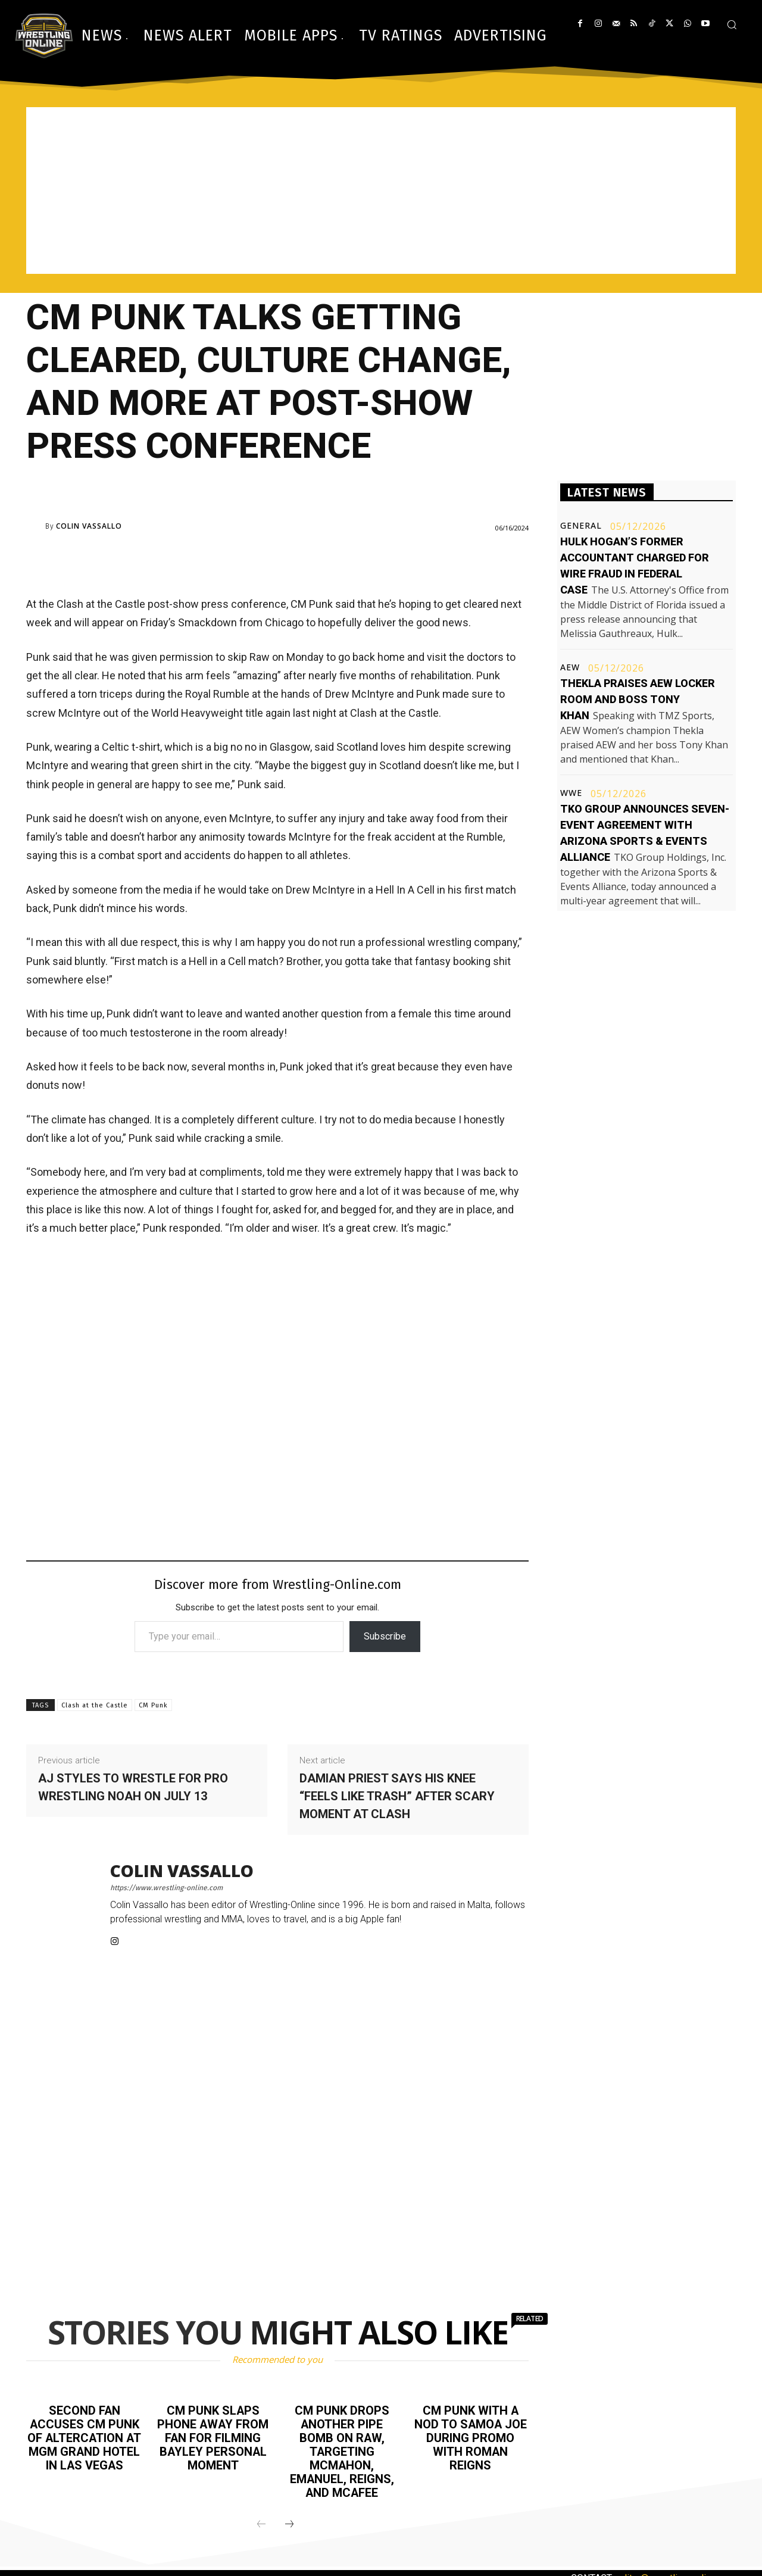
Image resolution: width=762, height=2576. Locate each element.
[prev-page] (261, 2521)
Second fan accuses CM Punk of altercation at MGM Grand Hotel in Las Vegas (84, 2436)
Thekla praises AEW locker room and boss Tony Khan (637, 699)
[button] (732, 24)
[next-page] (289, 2521)
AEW (570, 667)
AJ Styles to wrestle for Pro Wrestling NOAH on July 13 (133, 1787)
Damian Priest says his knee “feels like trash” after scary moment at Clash (397, 1796)
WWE (571, 793)
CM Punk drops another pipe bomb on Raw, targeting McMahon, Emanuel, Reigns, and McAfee (341, 2449)
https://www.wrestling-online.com (166, 1888)
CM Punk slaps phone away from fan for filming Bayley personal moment (213, 2436)
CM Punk (153, 1705)
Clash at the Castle (94, 1705)
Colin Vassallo (89, 526)
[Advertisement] (381, 190)
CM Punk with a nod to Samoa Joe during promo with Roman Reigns (470, 2436)
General (581, 526)
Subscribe (385, 1636)
